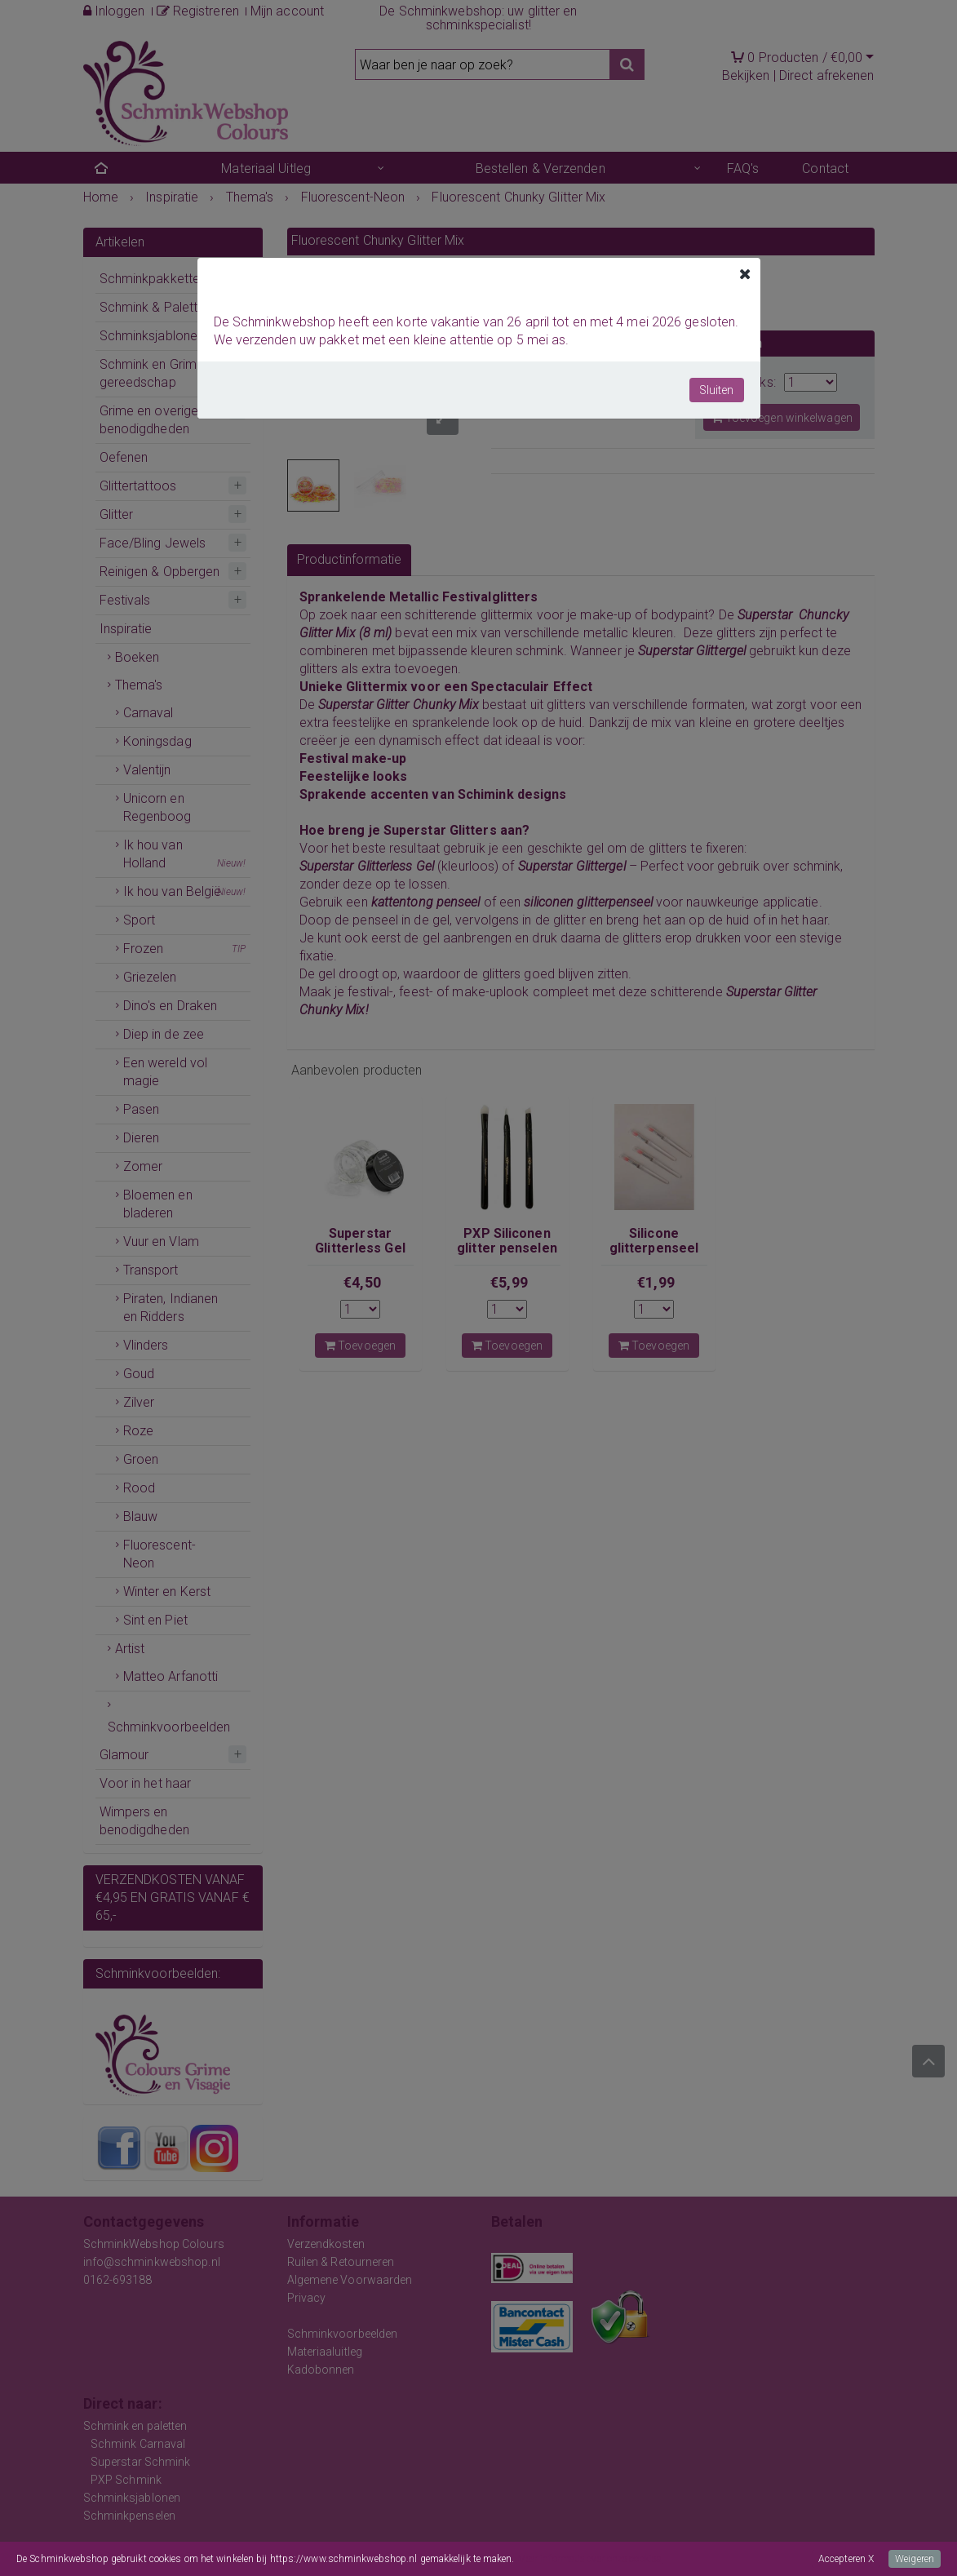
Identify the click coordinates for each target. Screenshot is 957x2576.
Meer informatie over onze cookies (589, 2559)
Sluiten (716, 390)
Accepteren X (846, 2559)
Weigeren (914, 2559)
